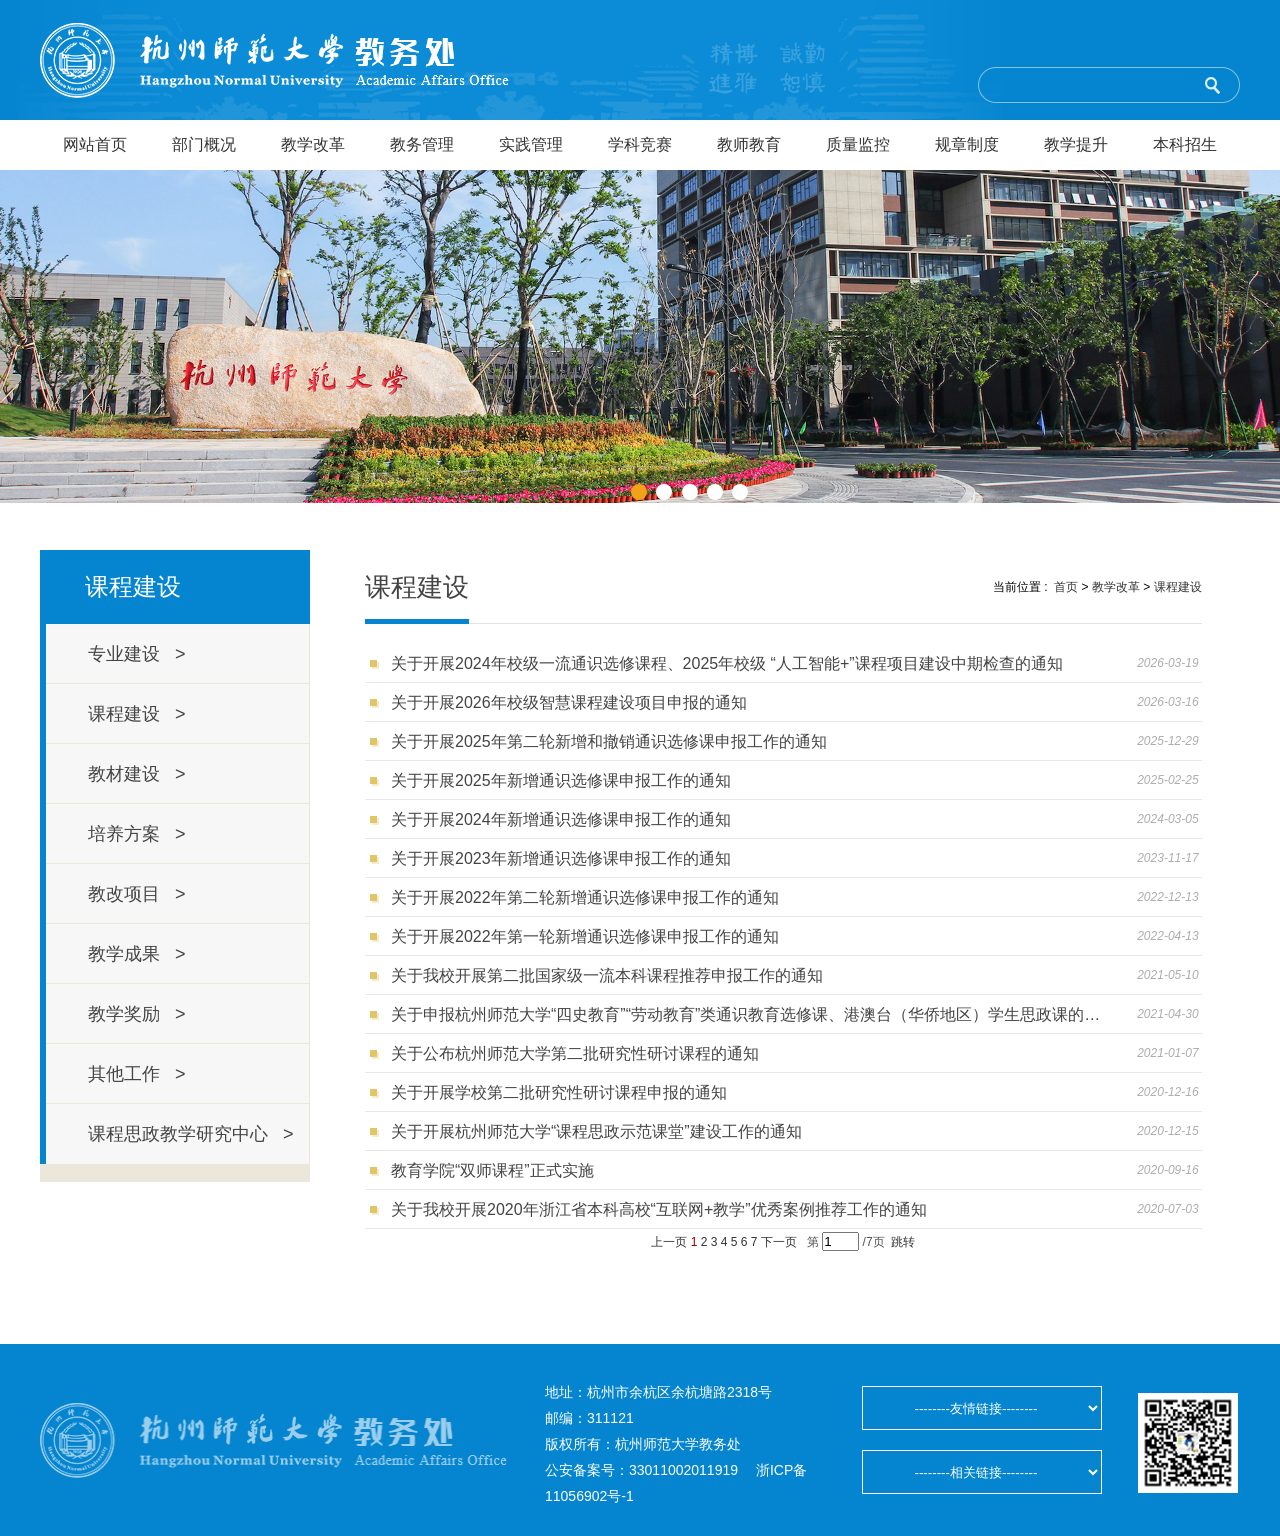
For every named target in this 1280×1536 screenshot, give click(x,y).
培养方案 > (137, 834)
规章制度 (967, 144)
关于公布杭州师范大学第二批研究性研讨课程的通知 (575, 1053)
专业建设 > (137, 654)
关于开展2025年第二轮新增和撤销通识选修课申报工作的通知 (609, 741)
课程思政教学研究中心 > (191, 1134)
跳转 (903, 1242)
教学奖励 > (137, 1014)
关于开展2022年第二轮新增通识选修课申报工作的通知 (585, 897)
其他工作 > (137, 1074)
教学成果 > (137, 954)
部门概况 (204, 144)
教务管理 (422, 144)
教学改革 (313, 144)
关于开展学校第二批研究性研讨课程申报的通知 (559, 1092)
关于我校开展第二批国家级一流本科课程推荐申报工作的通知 (607, 975)
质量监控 (858, 144)
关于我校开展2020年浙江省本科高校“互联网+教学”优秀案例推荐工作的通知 (659, 1209)
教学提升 (1076, 144)
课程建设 (1178, 587)
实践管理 (531, 144)
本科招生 (1185, 144)
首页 (1066, 587)
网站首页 (95, 144)
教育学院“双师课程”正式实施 (492, 1170)
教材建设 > (137, 774)
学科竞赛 (640, 144)
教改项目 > (137, 894)
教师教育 (749, 144)
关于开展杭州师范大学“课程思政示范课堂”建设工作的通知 (596, 1131)
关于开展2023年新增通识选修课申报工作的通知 (561, 858)
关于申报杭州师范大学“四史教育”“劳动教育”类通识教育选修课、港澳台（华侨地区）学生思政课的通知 (747, 1014)
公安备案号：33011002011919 (641, 1470)
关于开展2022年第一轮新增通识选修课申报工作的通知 (585, 936)
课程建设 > (137, 714)
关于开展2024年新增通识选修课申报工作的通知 (561, 819)
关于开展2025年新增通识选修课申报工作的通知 (561, 780)
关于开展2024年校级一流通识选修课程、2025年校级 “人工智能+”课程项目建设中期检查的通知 (727, 663)
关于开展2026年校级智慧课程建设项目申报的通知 (569, 702)
